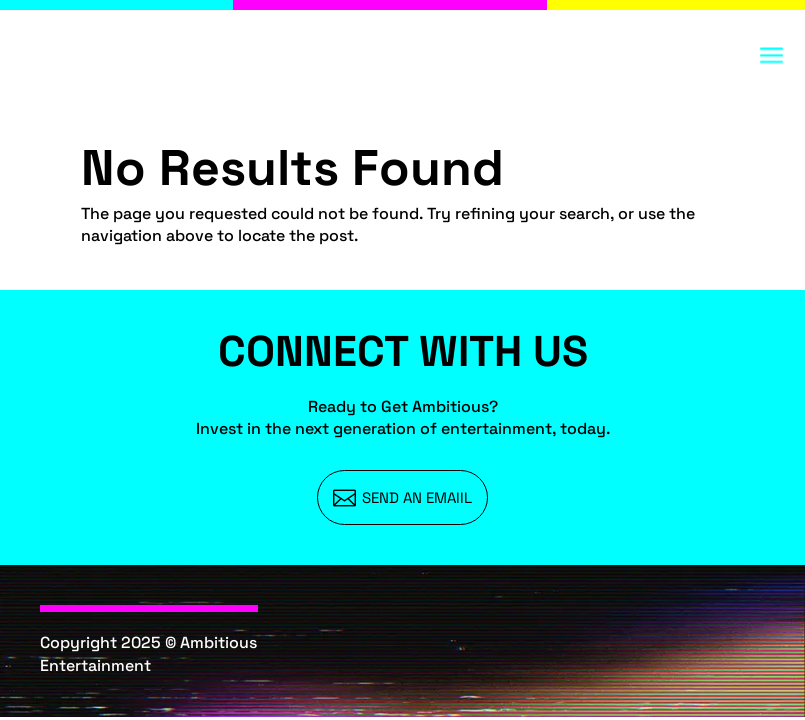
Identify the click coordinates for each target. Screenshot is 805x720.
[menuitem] (403, 497)
